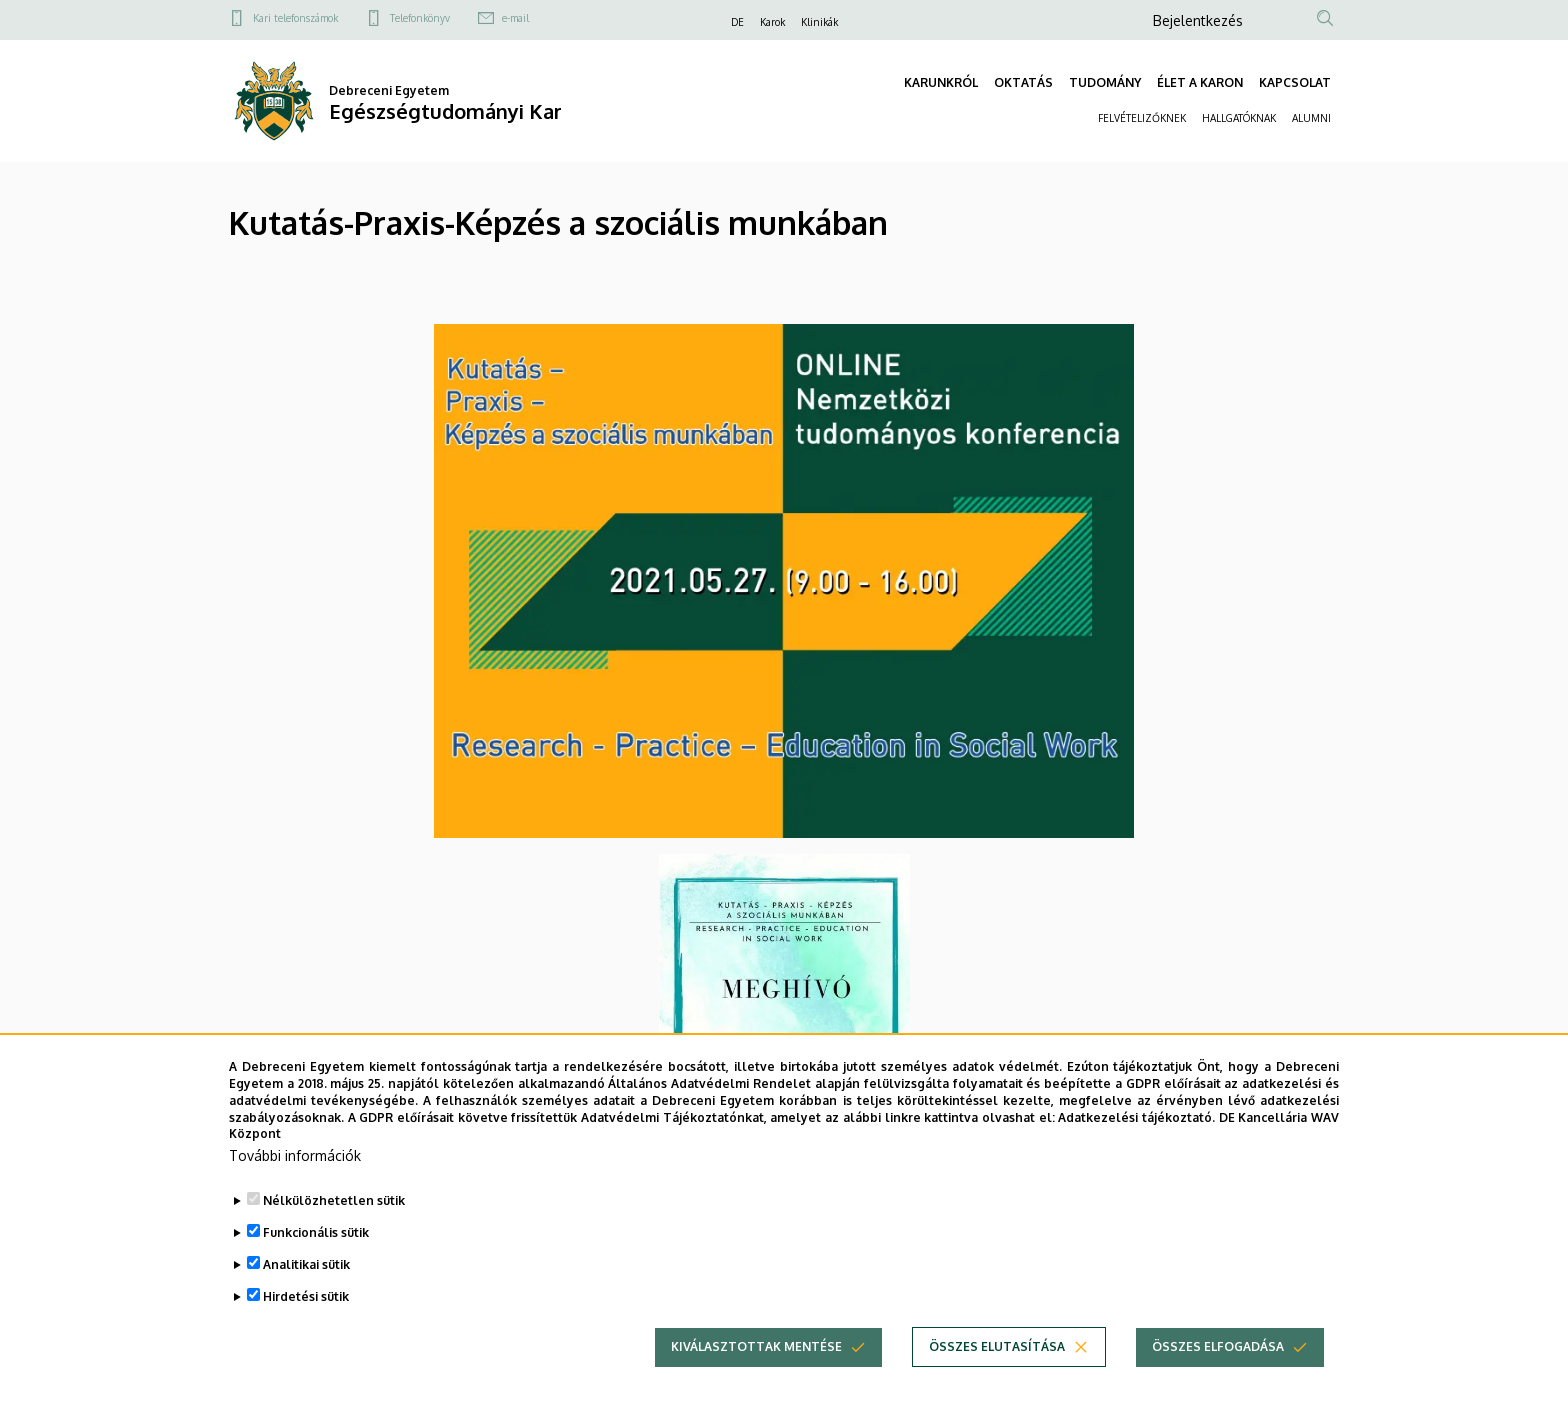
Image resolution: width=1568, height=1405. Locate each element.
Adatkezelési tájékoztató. (1136, 1147)
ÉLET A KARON (1200, 82)
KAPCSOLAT (1295, 82)
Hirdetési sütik (306, 1326)
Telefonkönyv (420, 18)
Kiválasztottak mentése (756, 1376)
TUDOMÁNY (1105, 82)
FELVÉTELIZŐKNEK (1142, 118)
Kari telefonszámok (295, 18)
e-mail (515, 18)
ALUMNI (1311, 118)
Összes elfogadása (1218, 1376)
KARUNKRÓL (941, 82)
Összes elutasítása (997, 1376)
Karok (772, 22)
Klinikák (819, 22)
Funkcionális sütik (316, 1262)
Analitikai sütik (306, 1294)
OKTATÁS (1023, 82)
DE (737, 22)
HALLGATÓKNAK (1239, 118)
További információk (295, 1185)
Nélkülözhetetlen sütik (334, 1230)
